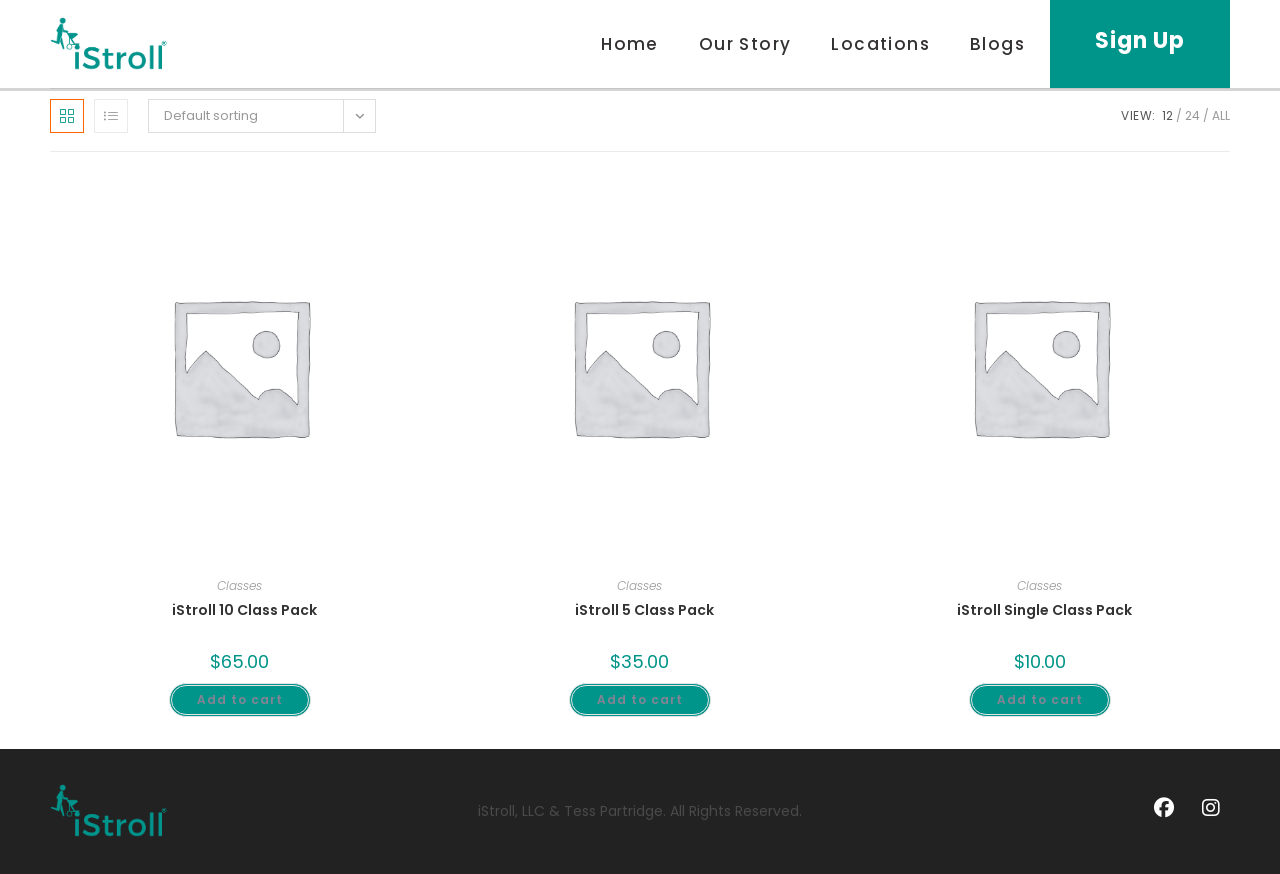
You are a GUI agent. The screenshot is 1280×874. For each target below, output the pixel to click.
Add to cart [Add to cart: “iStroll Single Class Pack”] (1040, 699)
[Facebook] (1164, 809)
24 (1192, 115)
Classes (239, 585)
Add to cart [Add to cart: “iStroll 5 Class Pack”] (640, 699)
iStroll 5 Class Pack (644, 610)
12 (1167, 115)
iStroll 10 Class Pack (244, 610)
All (1221, 115)
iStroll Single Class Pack (1044, 610)
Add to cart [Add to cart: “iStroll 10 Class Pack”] (240, 699)
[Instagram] (1211, 809)
